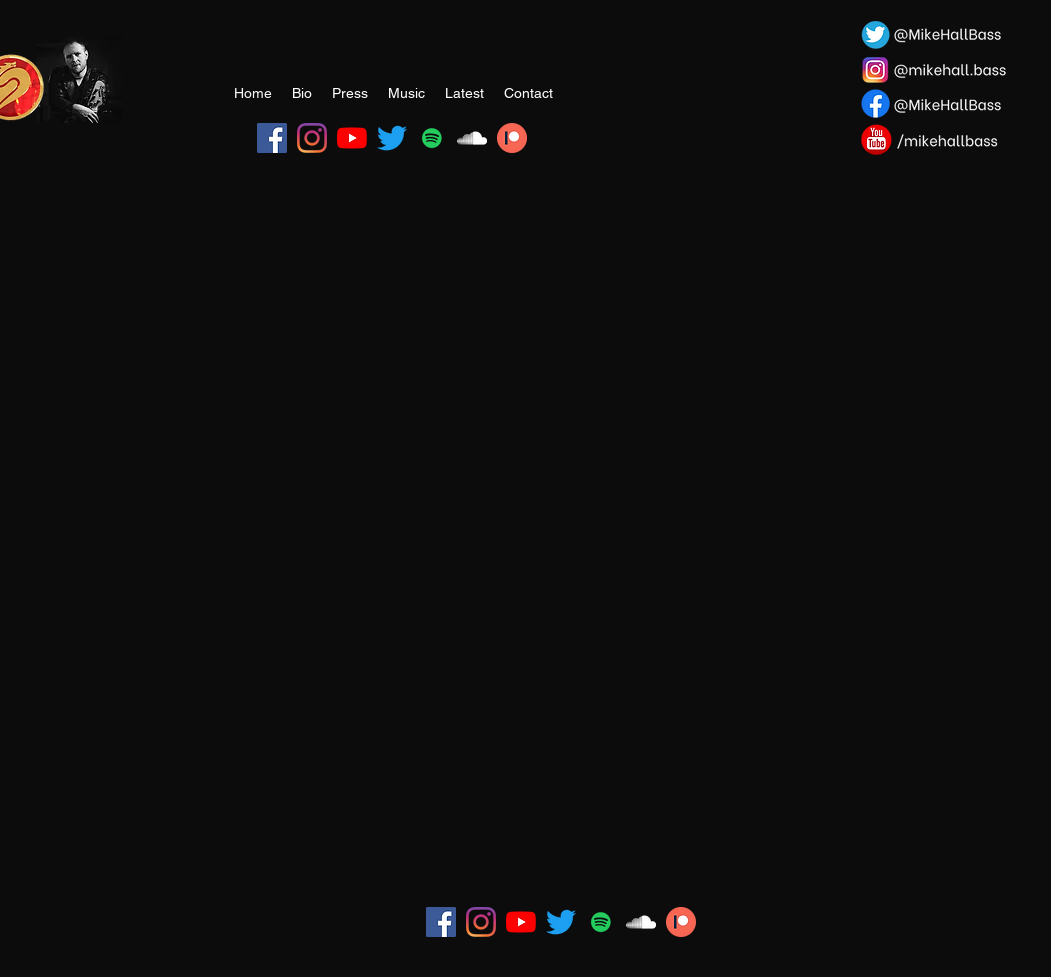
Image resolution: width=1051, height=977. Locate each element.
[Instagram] (312, 138)
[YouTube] (352, 138)
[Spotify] (432, 138)
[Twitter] (392, 138)
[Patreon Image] (512, 138)
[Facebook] (272, 138)
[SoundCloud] (472, 138)
